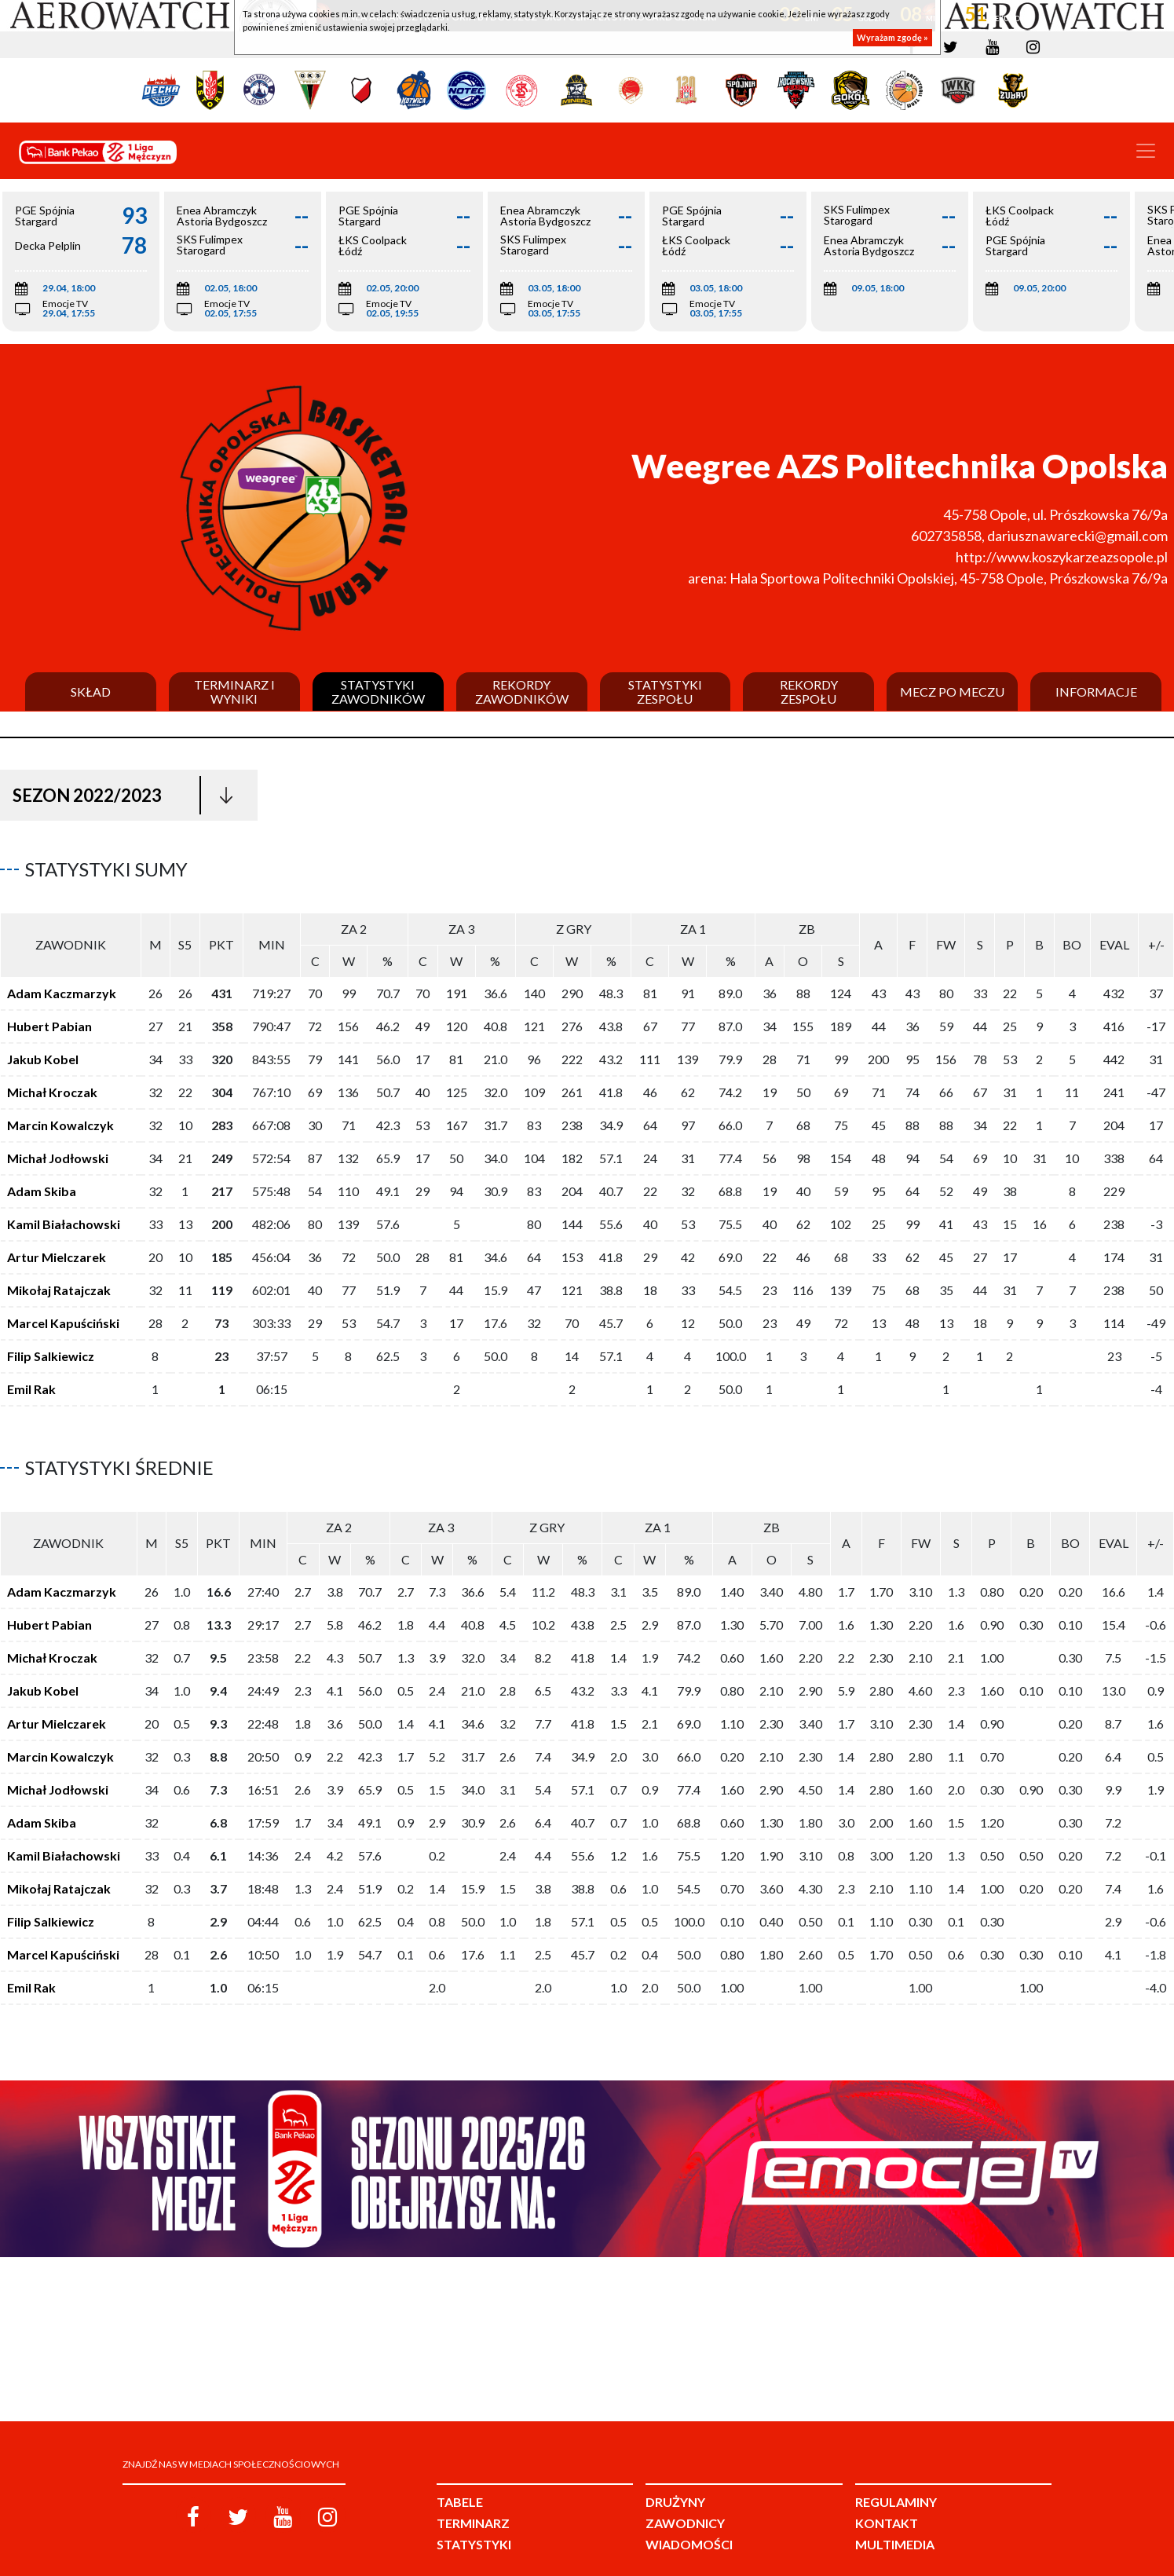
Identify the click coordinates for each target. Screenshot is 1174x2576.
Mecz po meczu (952, 692)
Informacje (1096, 692)
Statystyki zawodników (378, 691)
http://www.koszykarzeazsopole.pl (1062, 556)
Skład (91, 692)
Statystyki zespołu (665, 691)
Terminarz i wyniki (234, 691)
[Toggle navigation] (1146, 150)
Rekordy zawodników (522, 691)
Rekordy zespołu (809, 691)
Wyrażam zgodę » (892, 37)
